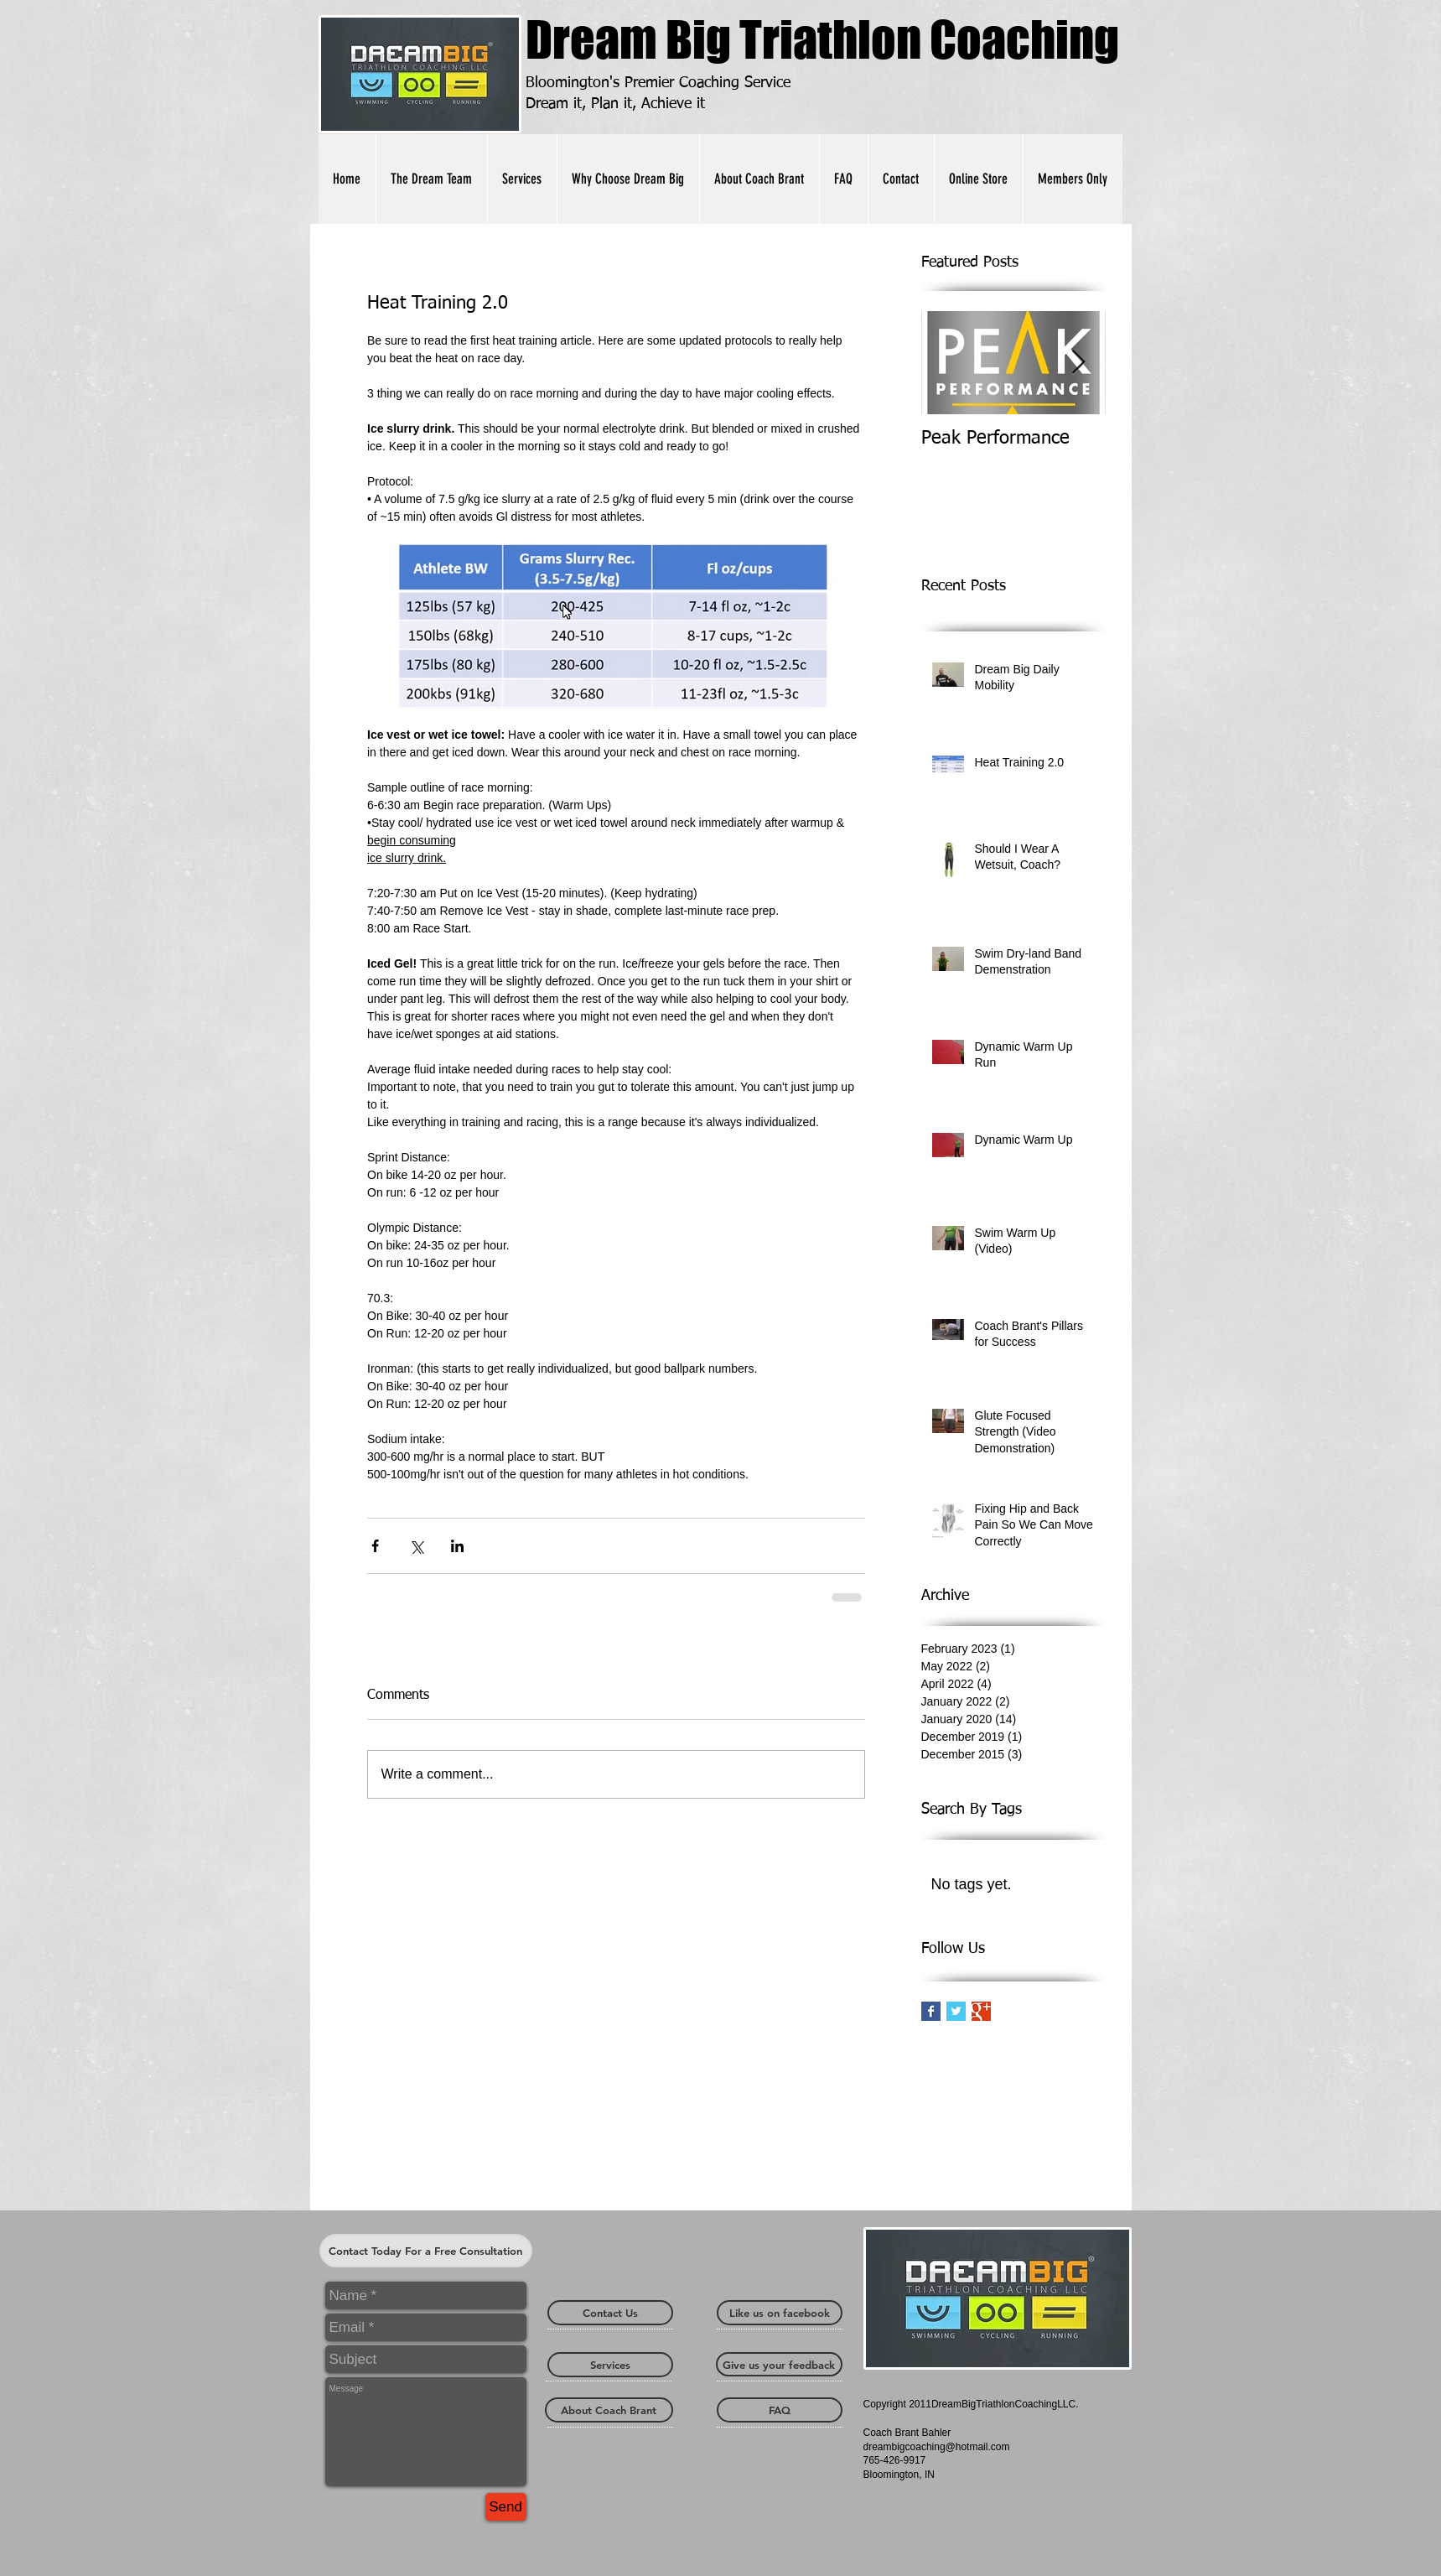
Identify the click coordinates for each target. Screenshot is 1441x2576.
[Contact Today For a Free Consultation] (425, 2250)
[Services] (610, 2364)
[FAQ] (779, 2410)
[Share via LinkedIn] (457, 1546)
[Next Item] (1078, 363)
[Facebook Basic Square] (931, 2011)
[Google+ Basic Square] (981, 2011)
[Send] (505, 2507)
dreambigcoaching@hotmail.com (936, 2447)
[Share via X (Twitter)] (416, 1546)
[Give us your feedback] (779, 2364)
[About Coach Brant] (609, 2410)
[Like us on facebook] (779, 2312)
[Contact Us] (610, 2312)
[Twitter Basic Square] (956, 2011)
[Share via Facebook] (375, 1546)
